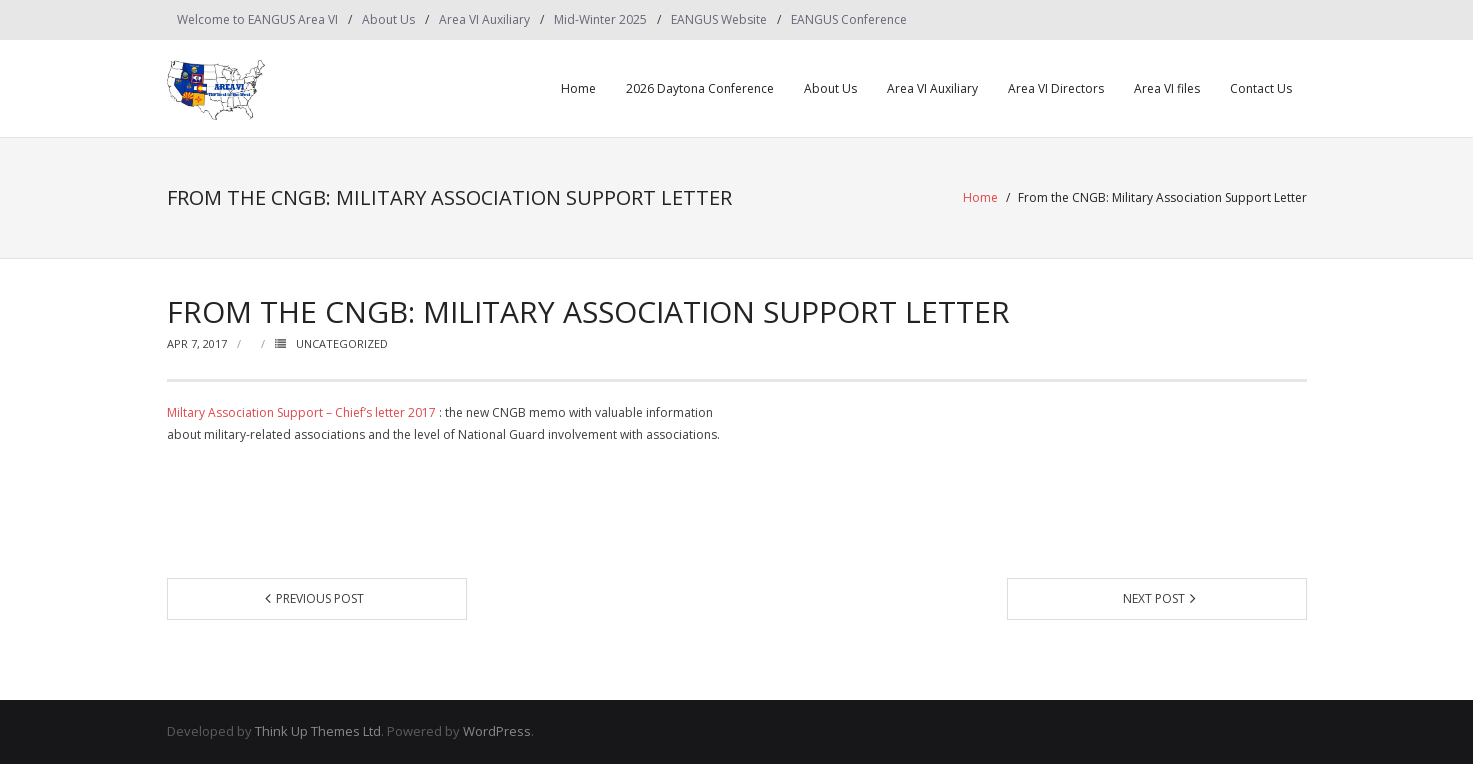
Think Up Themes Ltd (318, 731)
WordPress (497, 731)
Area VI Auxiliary (484, 19)
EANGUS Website (719, 19)
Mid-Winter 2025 (600, 19)
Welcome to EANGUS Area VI (257, 19)
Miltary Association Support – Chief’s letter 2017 (301, 412)
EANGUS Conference (849, 19)
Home (578, 88)
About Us (388, 19)
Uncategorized (342, 343)
